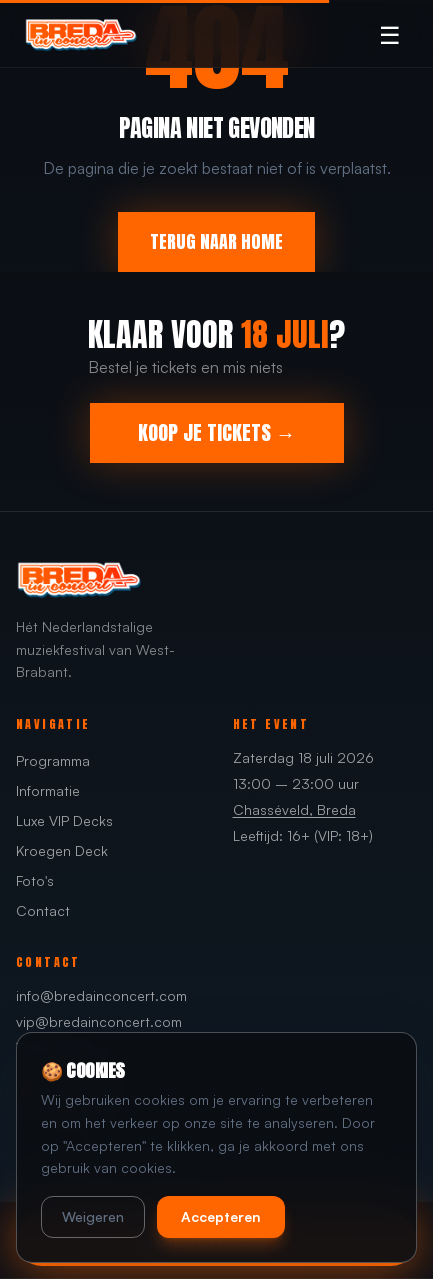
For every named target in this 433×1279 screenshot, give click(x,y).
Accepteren (221, 1216)
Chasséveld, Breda (294, 809)
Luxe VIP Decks (64, 820)
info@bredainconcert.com (101, 995)
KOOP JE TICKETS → (217, 432)
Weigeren (93, 1216)
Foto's (35, 880)
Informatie (48, 790)
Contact (43, 910)
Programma (53, 760)
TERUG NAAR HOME (216, 241)
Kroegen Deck (62, 850)
